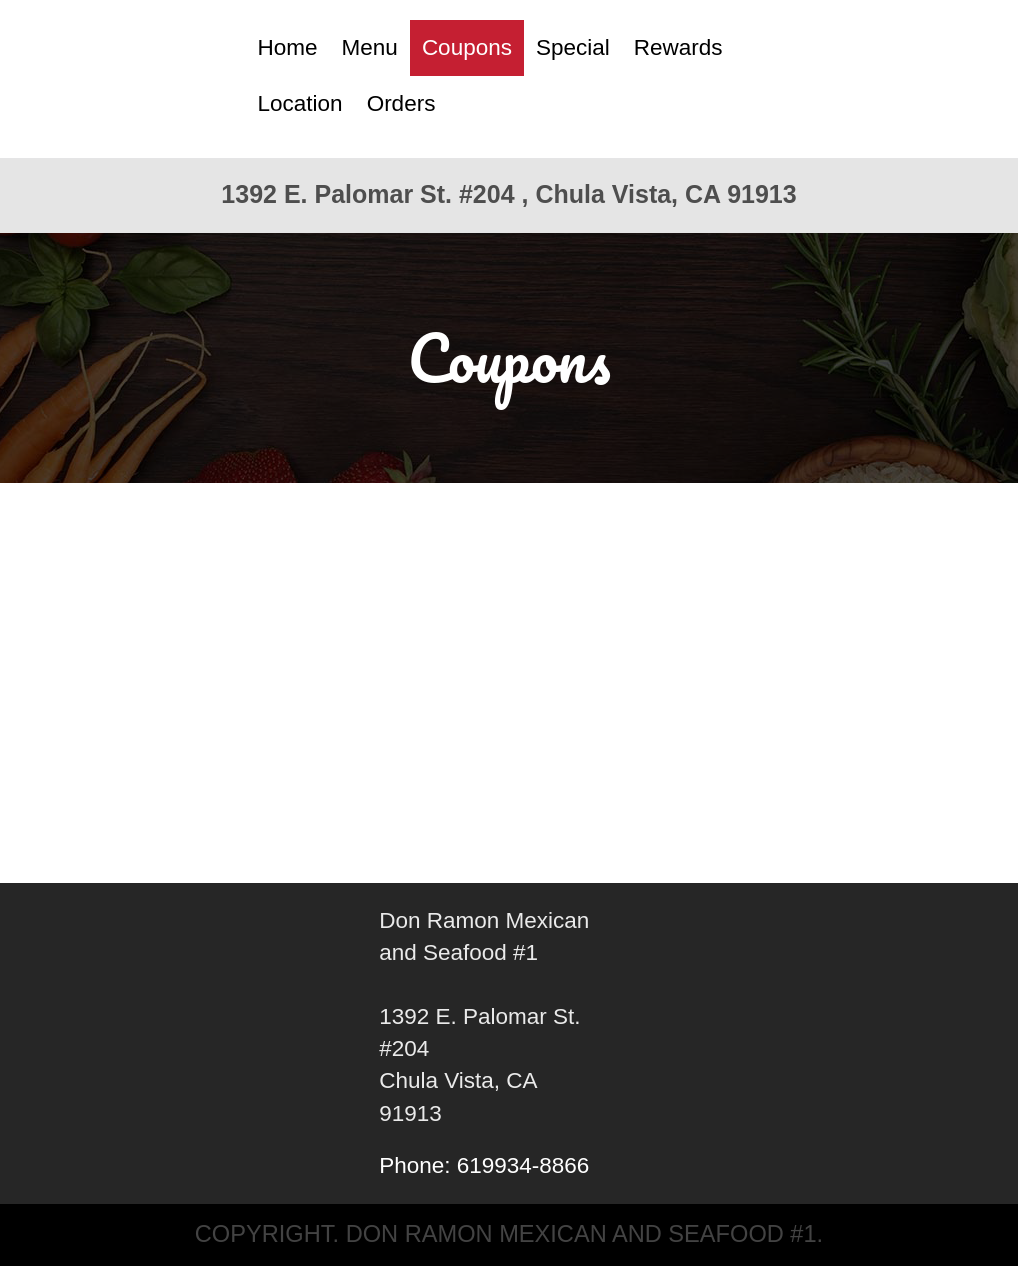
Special (573, 47)
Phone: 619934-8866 (484, 1165)
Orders (401, 103)
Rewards (678, 47)
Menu (370, 47)
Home (288, 47)
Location (300, 103)
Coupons (467, 47)
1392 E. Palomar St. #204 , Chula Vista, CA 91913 (508, 194)
